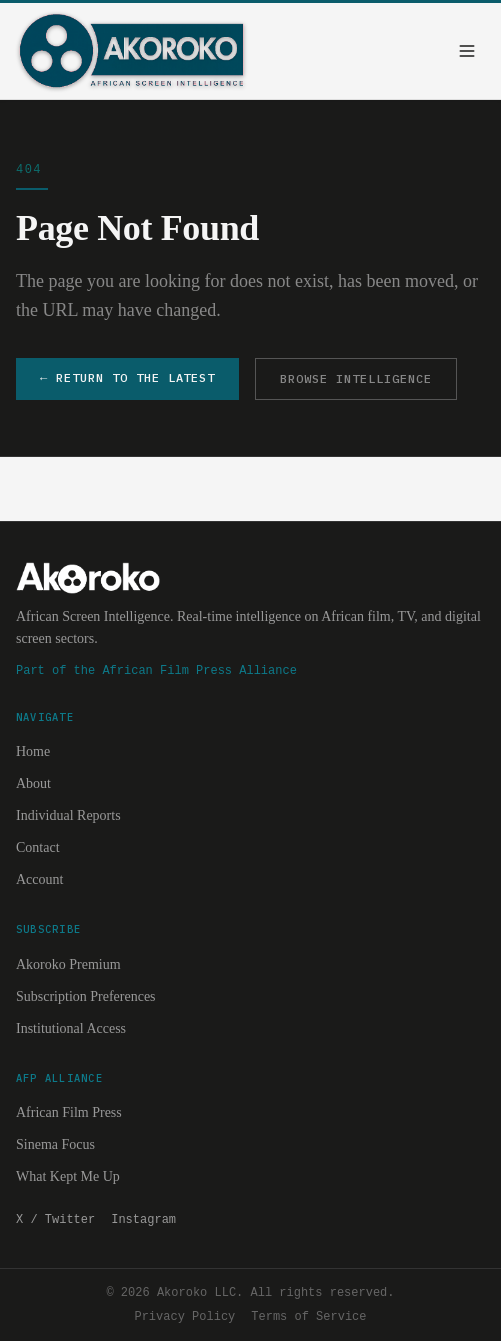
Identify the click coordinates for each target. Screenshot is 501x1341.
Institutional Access (71, 1028)
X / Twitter (55, 1220)
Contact (38, 847)
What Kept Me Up (68, 1176)
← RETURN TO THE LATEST (127, 377)
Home (33, 751)
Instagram (143, 1220)
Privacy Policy (184, 1317)
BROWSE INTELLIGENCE (355, 378)
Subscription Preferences (86, 996)
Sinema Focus (55, 1144)
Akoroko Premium (68, 964)
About (33, 783)
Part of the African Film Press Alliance (156, 671)
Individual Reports (68, 815)
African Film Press (69, 1112)
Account (39, 879)
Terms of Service (308, 1317)
